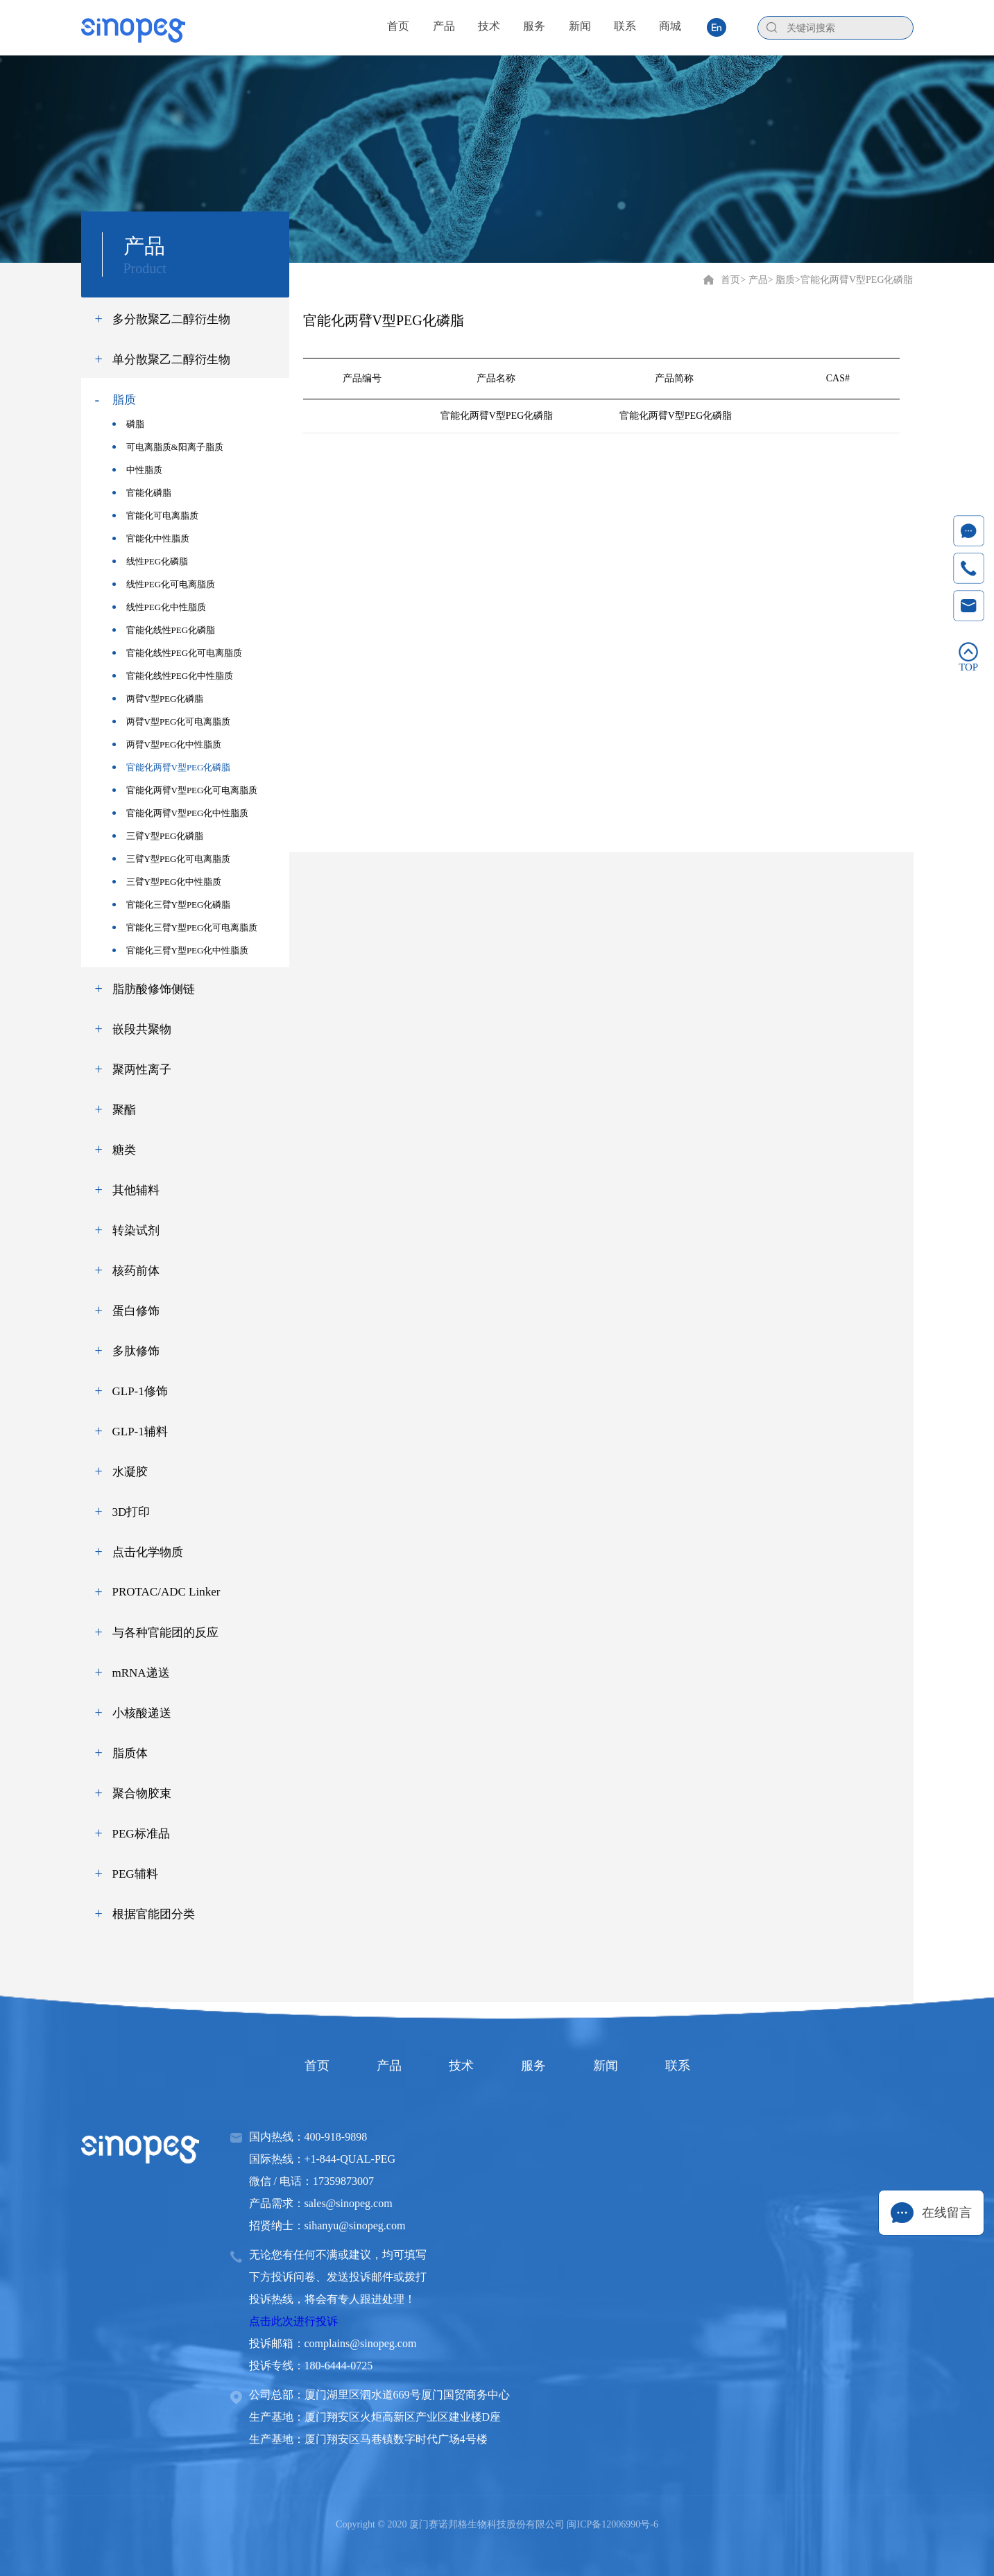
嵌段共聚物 (141, 1029)
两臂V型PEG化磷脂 (158, 698)
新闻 (605, 2066)
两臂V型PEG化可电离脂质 (171, 721)
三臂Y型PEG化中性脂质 (167, 881)
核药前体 (136, 1270)
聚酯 (124, 1109)
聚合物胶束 (141, 1793)
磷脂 (128, 424)
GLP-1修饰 (140, 1391)
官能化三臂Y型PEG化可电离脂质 (185, 927)
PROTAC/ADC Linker (166, 1591)
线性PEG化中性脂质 (159, 607)
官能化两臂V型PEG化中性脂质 (180, 813)
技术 (461, 2066)
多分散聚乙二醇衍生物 (171, 319)
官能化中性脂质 (150, 538)
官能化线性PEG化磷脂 (164, 630)
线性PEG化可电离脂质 (164, 584)
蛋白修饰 (136, 1310)
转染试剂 (136, 1230)
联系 (677, 2066)
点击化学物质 (147, 1552)
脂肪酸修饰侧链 (153, 989)
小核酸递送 (141, 1713)
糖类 (124, 1150)
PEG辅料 (135, 1874)
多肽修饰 (136, 1351)
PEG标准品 (141, 1833)
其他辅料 (136, 1190)
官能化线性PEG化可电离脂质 (177, 653)
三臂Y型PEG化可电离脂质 (171, 859)
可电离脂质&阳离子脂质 (167, 447)
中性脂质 (137, 470)
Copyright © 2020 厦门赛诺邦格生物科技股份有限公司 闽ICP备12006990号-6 (497, 2524)
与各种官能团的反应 (165, 1632)
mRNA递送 (141, 1672)
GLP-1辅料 (140, 1431)
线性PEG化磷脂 (150, 561)
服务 (533, 2066)
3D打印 (131, 1512)
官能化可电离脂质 (155, 515)
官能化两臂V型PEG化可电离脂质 (185, 790)
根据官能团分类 (153, 1914)
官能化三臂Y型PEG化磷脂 (171, 904)
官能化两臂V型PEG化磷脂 (171, 767)
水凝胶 (130, 1471)
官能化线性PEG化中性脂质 (173, 676)
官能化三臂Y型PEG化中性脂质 (180, 950)
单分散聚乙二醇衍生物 (171, 359)
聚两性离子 (141, 1069)
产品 (389, 2066)
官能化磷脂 (141, 492)
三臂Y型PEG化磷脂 (158, 836)
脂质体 (130, 1753)
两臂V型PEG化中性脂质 (167, 744)
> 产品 (753, 280)
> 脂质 (781, 280)
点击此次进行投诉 (293, 2321)
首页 (730, 280)
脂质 (124, 399)
